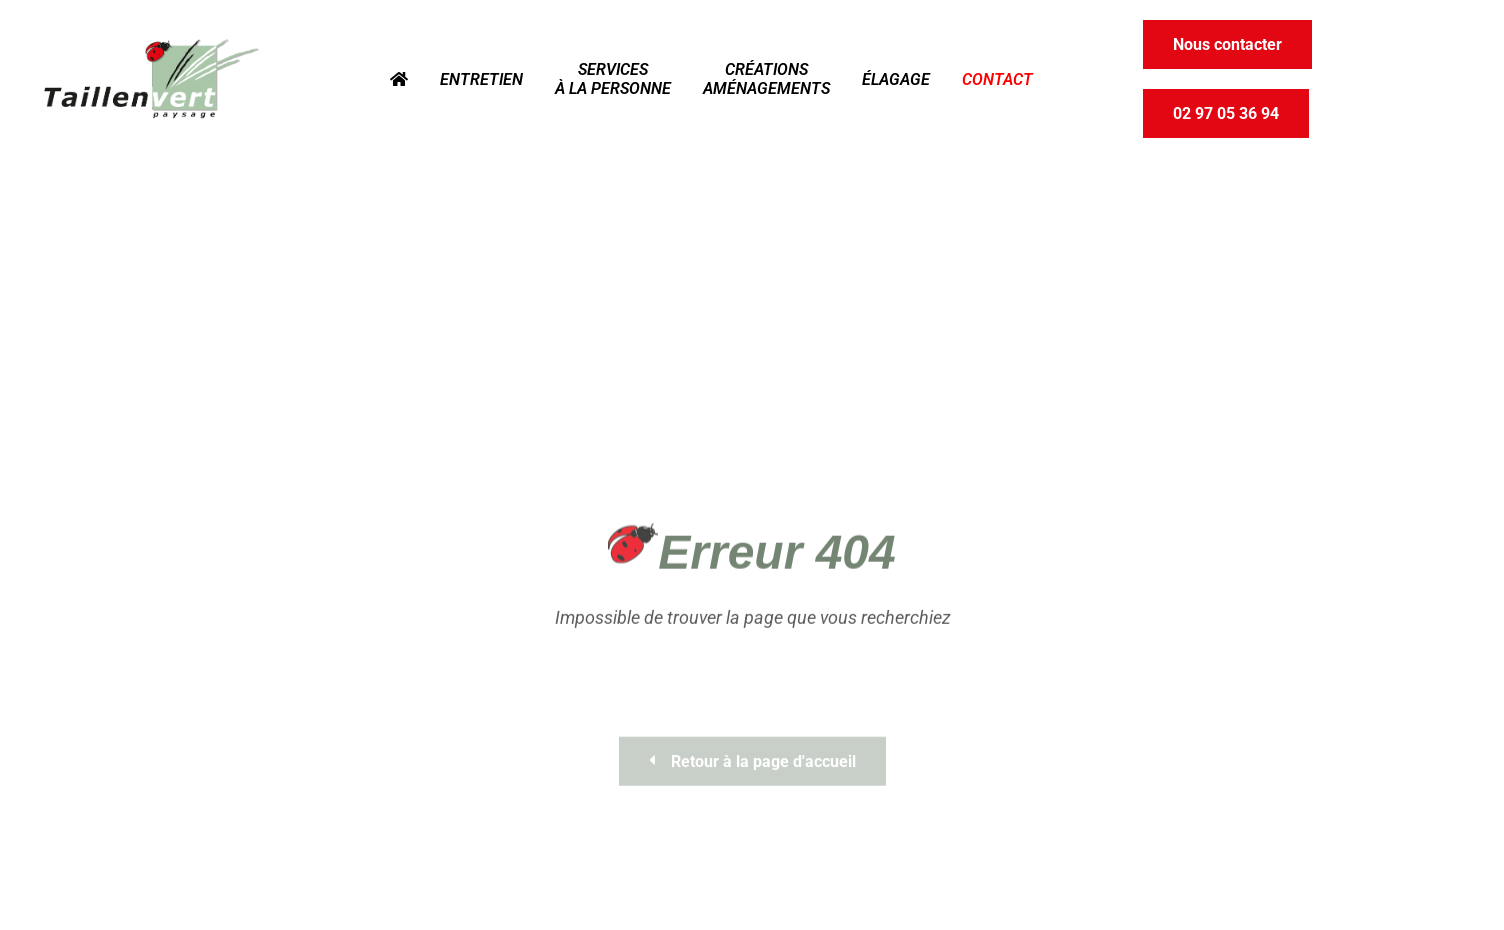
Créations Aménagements (766, 79)
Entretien (481, 79)
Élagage (896, 79)
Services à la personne (613, 79)
